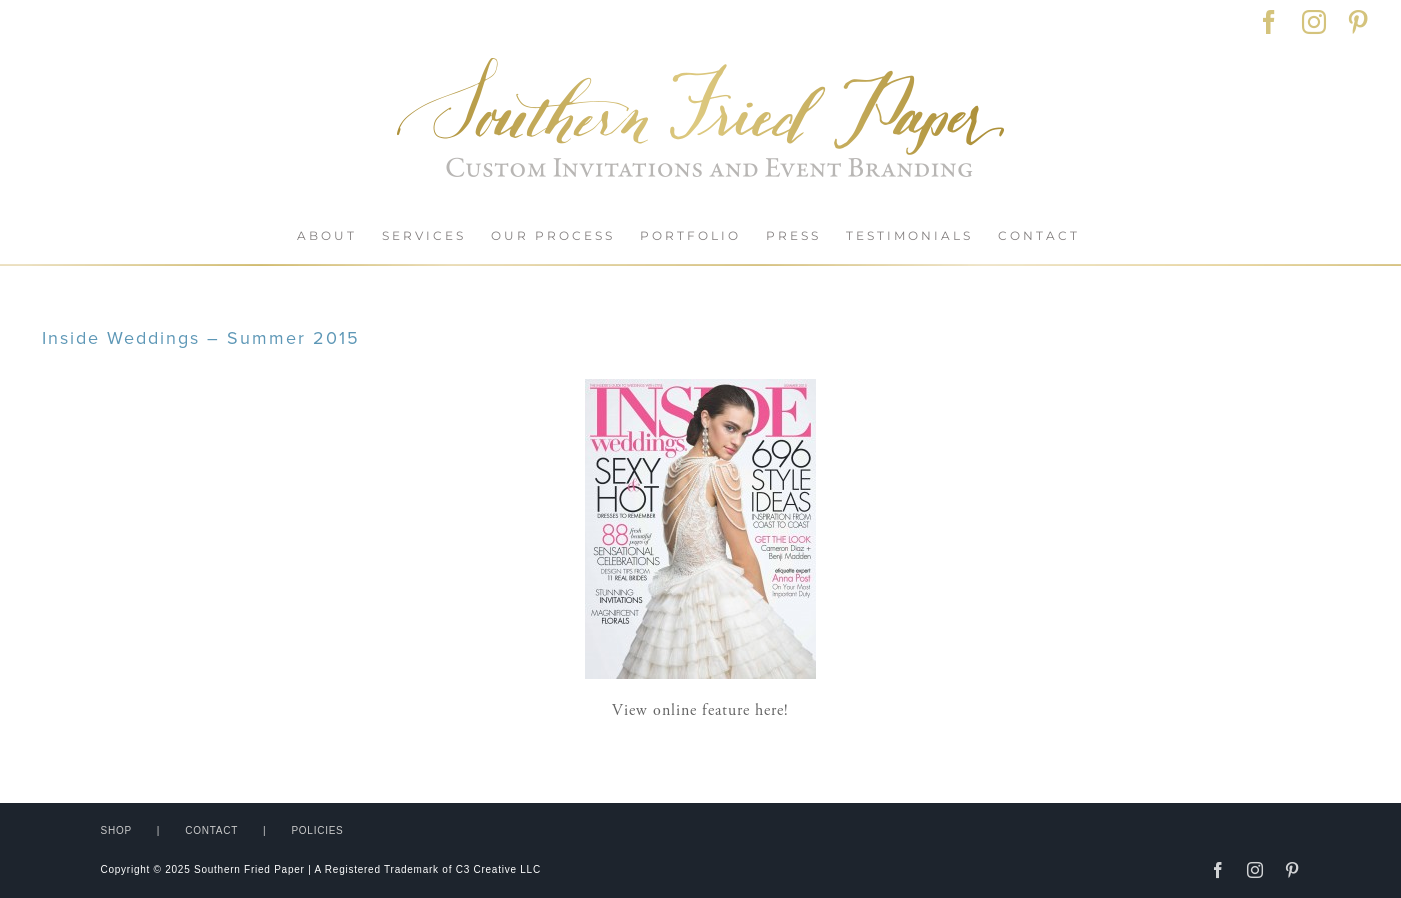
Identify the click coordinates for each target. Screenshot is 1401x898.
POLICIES (317, 830)
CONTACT (211, 830)
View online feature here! (700, 710)
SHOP (116, 830)
